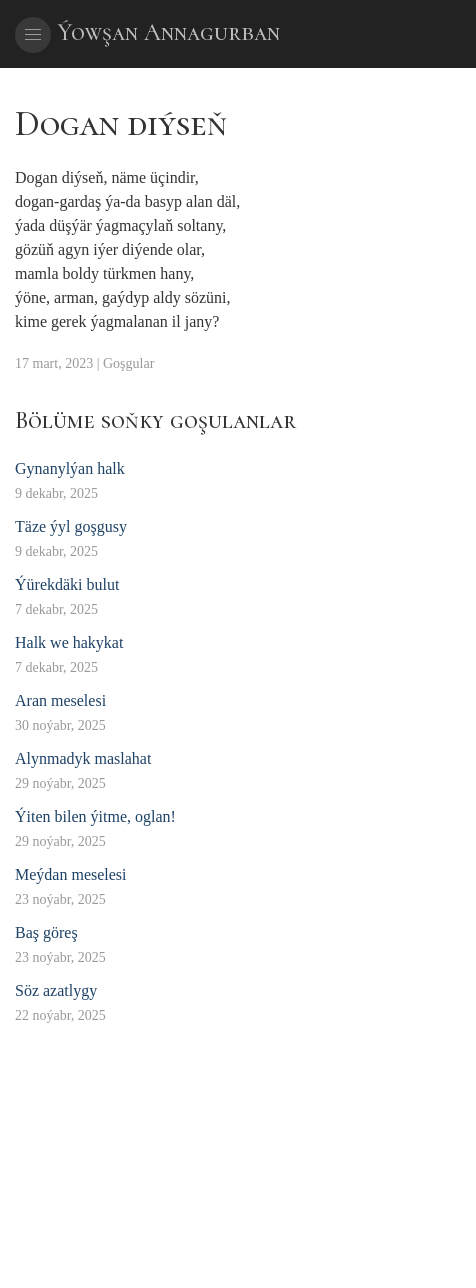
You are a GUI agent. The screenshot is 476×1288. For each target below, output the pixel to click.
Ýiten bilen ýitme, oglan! (95, 816)
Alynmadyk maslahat (83, 758)
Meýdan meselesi (71, 874)
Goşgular (128, 363)
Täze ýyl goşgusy (71, 526)
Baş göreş (46, 932)
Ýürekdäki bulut (67, 584)
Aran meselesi (60, 700)
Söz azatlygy (56, 990)
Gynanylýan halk (70, 468)
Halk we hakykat (69, 642)
